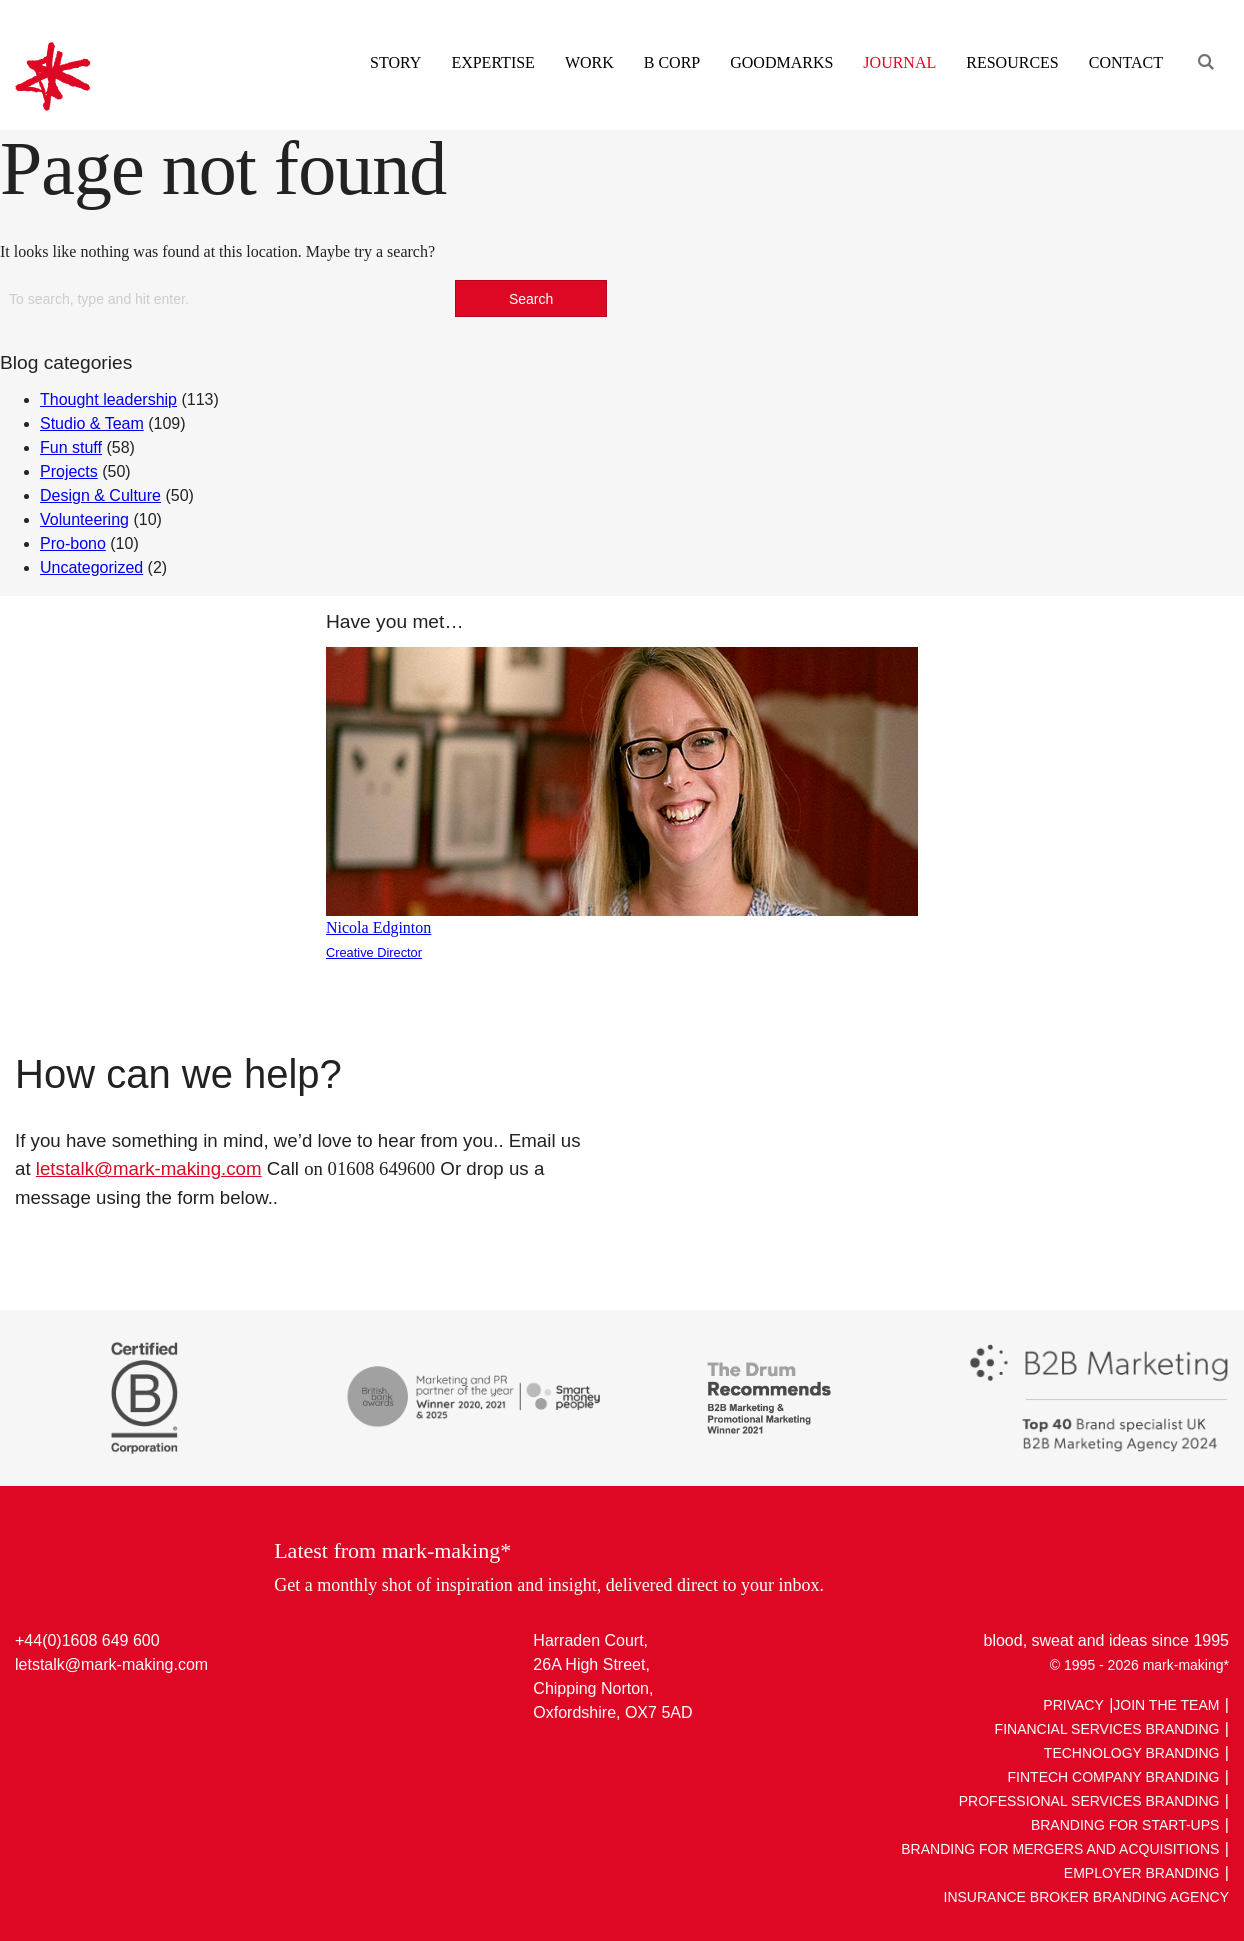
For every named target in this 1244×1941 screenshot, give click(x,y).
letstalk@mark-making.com (149, 1168)
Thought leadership (108, 399)
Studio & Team (92, 423)
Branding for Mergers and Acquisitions (1060, 1849)
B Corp (672, 62)
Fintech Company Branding (1114, 1777)
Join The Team (1166, 1705)
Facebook (108, 1710)
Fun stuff (71, 447)
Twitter (70, 1710)
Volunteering (84, 519)
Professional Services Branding (1089, 1801)
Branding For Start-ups (1125, 1825)
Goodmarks (781, 62)
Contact (1126, 62)
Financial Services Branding (1107, 1729)
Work (589, 62)
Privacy (1073, 1705)
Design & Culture (100, 495)
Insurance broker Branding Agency (1087, 1897)
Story (395, 62)
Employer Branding (1142, 1873)
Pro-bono (73, 543)
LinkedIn (32, 1710)
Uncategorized (91, 567)
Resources (1012, 62)
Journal (899, 62)
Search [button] (531, 299)
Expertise (492, 62)
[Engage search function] (1203, 37)
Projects (69, 471)
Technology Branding (1132, 1753)
